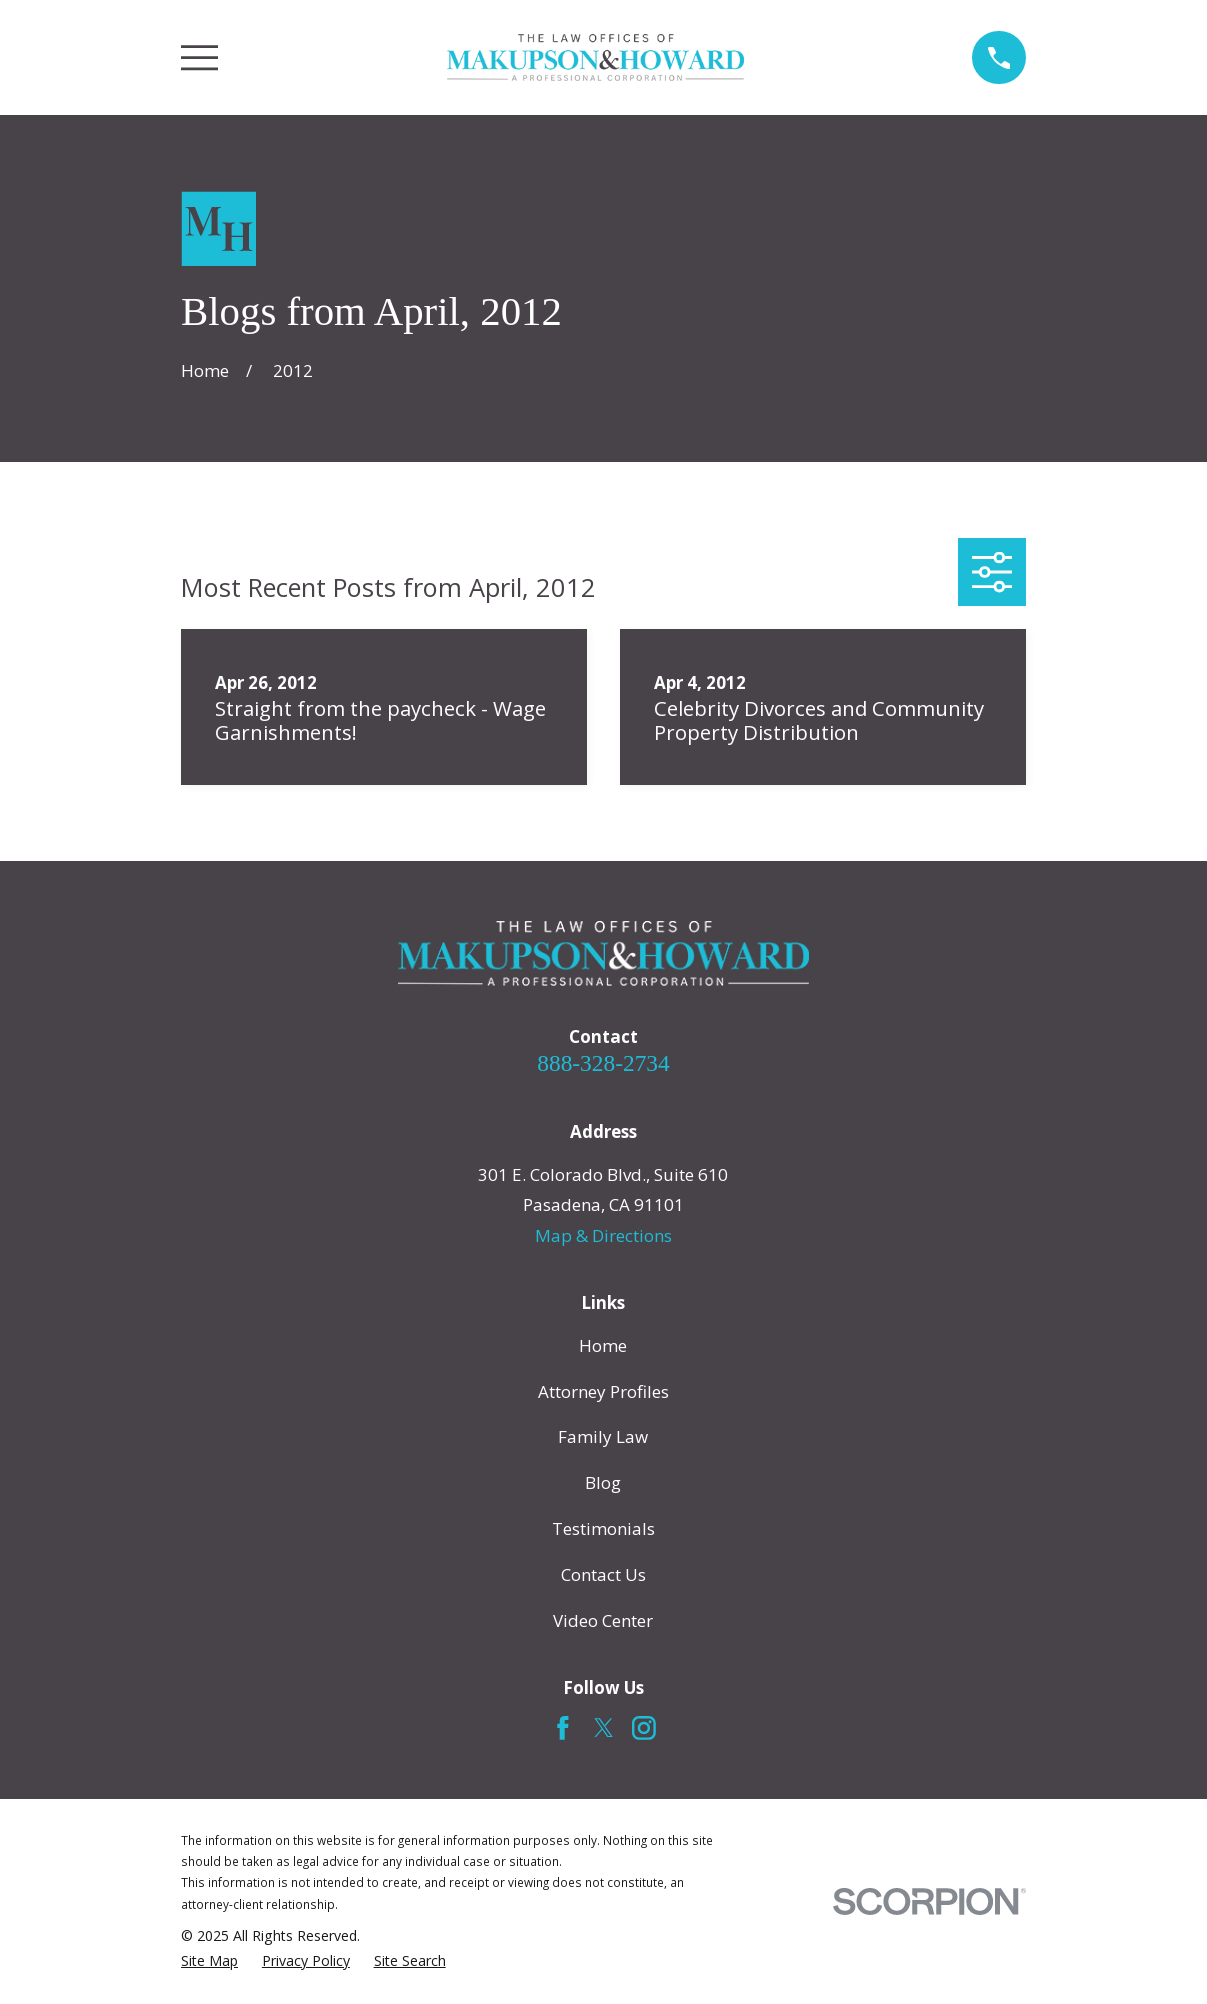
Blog (603, 1482)
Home (603, 1345)
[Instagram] (644, 1728)
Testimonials (603, 1528)
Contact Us (603, 1574)
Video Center (603, 1620)
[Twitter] (604, 1728)
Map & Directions (603, 1235)
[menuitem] (209, 1961)
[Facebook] (563, 1728)
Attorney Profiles (603, 1391)
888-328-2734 (603, 1063)
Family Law (603, 1436)
